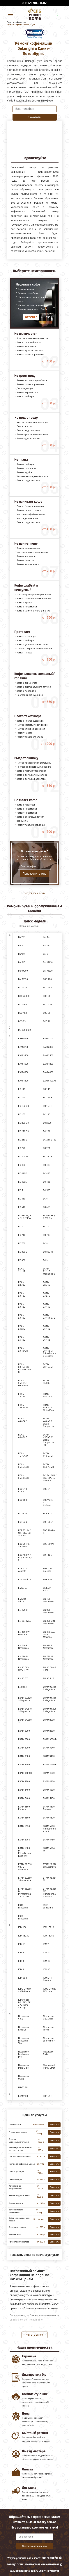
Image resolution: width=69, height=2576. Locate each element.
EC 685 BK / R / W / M (49, 1216)
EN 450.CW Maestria (24, 1633)
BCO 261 (47, 996)
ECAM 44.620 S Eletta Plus (48, 1408)
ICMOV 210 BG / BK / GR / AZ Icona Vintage (24, 2004)
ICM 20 (21, 1952)
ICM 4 (21, 1961)
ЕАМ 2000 (23, 2096)
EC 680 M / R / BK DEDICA (24, 1216)
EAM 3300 (48, 1047)
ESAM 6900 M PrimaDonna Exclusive (24, 1852)
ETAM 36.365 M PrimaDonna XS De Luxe (25, 1893)
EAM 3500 (48, 1055)
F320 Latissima (23, 1917)
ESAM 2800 (24, 1739)
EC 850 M (48, 1252)
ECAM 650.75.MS (48, 1465)
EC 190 (46, 1114)
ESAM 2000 (49, 1720)
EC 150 (21, 1097)
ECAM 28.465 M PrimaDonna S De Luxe (49, 1352)
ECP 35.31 (48, 1522)
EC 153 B (47, 1106)
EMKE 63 (22, 1588)
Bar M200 (23, 971)
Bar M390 (23, 979)
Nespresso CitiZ (23, 2017)
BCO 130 (22, 987)
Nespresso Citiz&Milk (48, 2017)
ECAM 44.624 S (22, 1419)
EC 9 (45, 1260)
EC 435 (46, 1182)
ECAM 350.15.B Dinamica (23, 1383)
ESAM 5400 (24, 1798)
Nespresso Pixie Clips (23, 2066)
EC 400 (21, 1165)
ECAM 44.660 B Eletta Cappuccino (49, 1422)
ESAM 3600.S (25, 1773)
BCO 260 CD (24, 996)
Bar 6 (45, 954)
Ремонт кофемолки (18, 2132)
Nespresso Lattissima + (49, 2039)
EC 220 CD (23, 1131)
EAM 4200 (48, 1064)
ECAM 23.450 (46, 1305)
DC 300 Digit (24, 1030)
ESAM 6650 (24, 1826)
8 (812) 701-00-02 (34, 3)
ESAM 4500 (49, 1790)
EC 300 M (23, 1156)
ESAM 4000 (49, 1773)
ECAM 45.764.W (23, 1454)
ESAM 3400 (49, 1756)
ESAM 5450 (49, 1798)
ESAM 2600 (49, 1731)
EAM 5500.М (49, 1080)
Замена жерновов (17, 2227)
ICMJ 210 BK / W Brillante (24, 1990)
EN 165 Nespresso (48, 1600)
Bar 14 (46, 937)
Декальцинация (16, 2171)
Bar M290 (48, 971)
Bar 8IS (21, 962)
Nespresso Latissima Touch (23, 2041)
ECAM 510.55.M (47, 1454)
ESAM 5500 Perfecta (24, 1808)
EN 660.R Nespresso (23, 1646)
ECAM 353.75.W (23, 1406)
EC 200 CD (23, 1123)
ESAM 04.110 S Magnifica (25, 1710)
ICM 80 (46, 1969)
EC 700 (46, 1226)
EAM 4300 (23, 1072)
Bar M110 (48, 962)
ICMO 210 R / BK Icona (49, 1990)
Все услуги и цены (34, 893)
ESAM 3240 (49, 1747)
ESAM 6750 (49, 1839)
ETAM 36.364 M (49, 1879)
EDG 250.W (48, 1544)
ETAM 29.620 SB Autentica (49, 1865)
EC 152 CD (23, 1106)
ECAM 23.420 (21, 1305)
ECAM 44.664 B (22, 1436)
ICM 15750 (48, 1935)
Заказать (34, 117)
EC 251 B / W (49, 1139)
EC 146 (46, 1089)
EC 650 (46, 1207)
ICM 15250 (23, 1935)
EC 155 (21, 1114)
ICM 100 (22, 1927)
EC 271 (46, 1148)
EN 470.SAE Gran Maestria (49, 1634)
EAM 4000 (23, 1064)
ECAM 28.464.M (23, 1349)
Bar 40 (46, 945)
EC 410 (46, 1165)
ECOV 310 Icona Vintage (48, 1502)
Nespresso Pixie (48, 2053)
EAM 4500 (23, 1080)
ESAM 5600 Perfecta (49, 1808)
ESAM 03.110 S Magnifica (49, 1688)
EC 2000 (47, 1123)
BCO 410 (47, 1004)
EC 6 (45, 1198)
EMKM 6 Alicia (22, 1600)
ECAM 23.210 (46, 1294)
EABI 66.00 (23, 1038)
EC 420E (22, 1173)
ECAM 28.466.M (47, 1365)
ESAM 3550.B (49, 1764)
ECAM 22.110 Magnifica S (49, 1271)
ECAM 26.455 (46, 1338)
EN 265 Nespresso (48, 1611)
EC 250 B (22, 1139)
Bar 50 (21, 954)
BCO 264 (22, 1004)
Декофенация (15, 2179)
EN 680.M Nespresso (23, 1657)
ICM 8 (21, 1969)
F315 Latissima (48, 1906)
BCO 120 (47, 979)
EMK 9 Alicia (24, 1579)
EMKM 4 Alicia (47, 1589)
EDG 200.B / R (49, 1531)
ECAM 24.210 (21, 1327)
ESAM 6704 (24, 1839)
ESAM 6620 (49, 1817)
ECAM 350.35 (46, 1381)
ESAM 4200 (24, 1781)
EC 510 (21, 1198)
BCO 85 (22, 1021)
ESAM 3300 (24, 1756)
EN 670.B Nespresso (48, 1646)
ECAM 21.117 (21, 1270)
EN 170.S (22, 1610)
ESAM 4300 (49, 1781)
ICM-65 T (22, 1978)
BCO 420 (22, 1013)
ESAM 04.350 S (25, 1721)
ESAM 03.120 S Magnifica (25, 1699)
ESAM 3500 (24, 1764)
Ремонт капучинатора (19, 2242)
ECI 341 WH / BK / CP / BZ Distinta (49, 1478)
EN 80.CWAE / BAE (49, 1668)
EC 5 (20, 1190)
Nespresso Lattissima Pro (23, 2054)
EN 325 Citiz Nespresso (49, 1622)
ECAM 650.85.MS (23, 1476)
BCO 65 (46, 1013)
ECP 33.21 (23, 1522)
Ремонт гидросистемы (19, 2195)
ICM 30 (46, 1952)
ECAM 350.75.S (47, 1395)
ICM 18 (21, 1944)
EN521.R (22, 1687)
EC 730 (46, 1235)
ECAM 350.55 (21, 1395)
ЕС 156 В (47, 2096)
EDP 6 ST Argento (47, 1569)
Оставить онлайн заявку (34, 2546)
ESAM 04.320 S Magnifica (49, 1710)
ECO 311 (47, 1489)
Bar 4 (20, 945)
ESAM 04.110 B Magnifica (49, 1699)
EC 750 (21, 1243)
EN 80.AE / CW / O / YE (24, 1668)
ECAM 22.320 (21, 1283)
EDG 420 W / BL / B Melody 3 (25, 1557)
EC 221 (46, 1131)
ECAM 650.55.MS (23, 1465)
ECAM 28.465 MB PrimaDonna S (24, 1368)
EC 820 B (22, 1252)
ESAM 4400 (24, 1790)
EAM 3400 (23, 1055)
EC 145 (21, 1089)
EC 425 (46, 1173)
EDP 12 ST (48, 1555)
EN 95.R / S (48, 1678)
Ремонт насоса (16, 2203)
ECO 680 (22, 1500)
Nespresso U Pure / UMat (49, 2066)
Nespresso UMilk (23, 2077)
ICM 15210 (48, 1927)
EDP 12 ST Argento (23, 1569)
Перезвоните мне (34, 873)
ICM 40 (46, 1961)
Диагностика (15, 2124)
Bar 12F (22, 937)
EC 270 (21, 1148)
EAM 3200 (23, 1047)
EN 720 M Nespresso (48, 1657)
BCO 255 (47, 987)
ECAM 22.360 (46, 1283)
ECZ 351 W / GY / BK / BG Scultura (24, 1533)
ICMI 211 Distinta (47, 1979)
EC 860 (21, 1260)
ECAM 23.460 (21, 1316)
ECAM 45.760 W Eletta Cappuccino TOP (49, 1439)
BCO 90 (46, 1021)
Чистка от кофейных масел (22, 2164)
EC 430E (22, 1182)
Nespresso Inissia (48, 2028)
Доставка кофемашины (20, 2156)
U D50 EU (23, 2087)
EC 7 (20, 1226)
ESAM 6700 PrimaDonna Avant (49, 1829)
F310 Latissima (23, 1906)
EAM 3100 (48, 1038)
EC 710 (21, 1235)
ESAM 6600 (24, 1817)
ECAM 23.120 (21, 1294)
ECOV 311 (23, 1513)
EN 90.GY (23, 1678)
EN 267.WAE (24, 1621)
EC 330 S (47, 1156)
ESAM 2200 (24, 1731)
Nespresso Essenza (23, 2028)
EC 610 (21, 1207)
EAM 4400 (48, 1072)
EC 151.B (47, 1097)
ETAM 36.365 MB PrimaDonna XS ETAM (49, 1893)
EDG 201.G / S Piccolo (24, 1545)
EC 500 (46, 1190)
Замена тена (15, 2234)
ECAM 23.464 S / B (49, 1316)
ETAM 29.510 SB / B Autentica (25, 1867)
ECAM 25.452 (46, 1327)
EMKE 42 (47, 1579)
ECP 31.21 (48, 1513)
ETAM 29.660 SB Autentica (25, 1879)
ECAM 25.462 (21, 1338)
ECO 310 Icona (22, 1490)
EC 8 (45, 1243)
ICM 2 (46, 1944)
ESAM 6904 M (49, 1849)
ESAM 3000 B (49, 1739)
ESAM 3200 (24, 1747)
